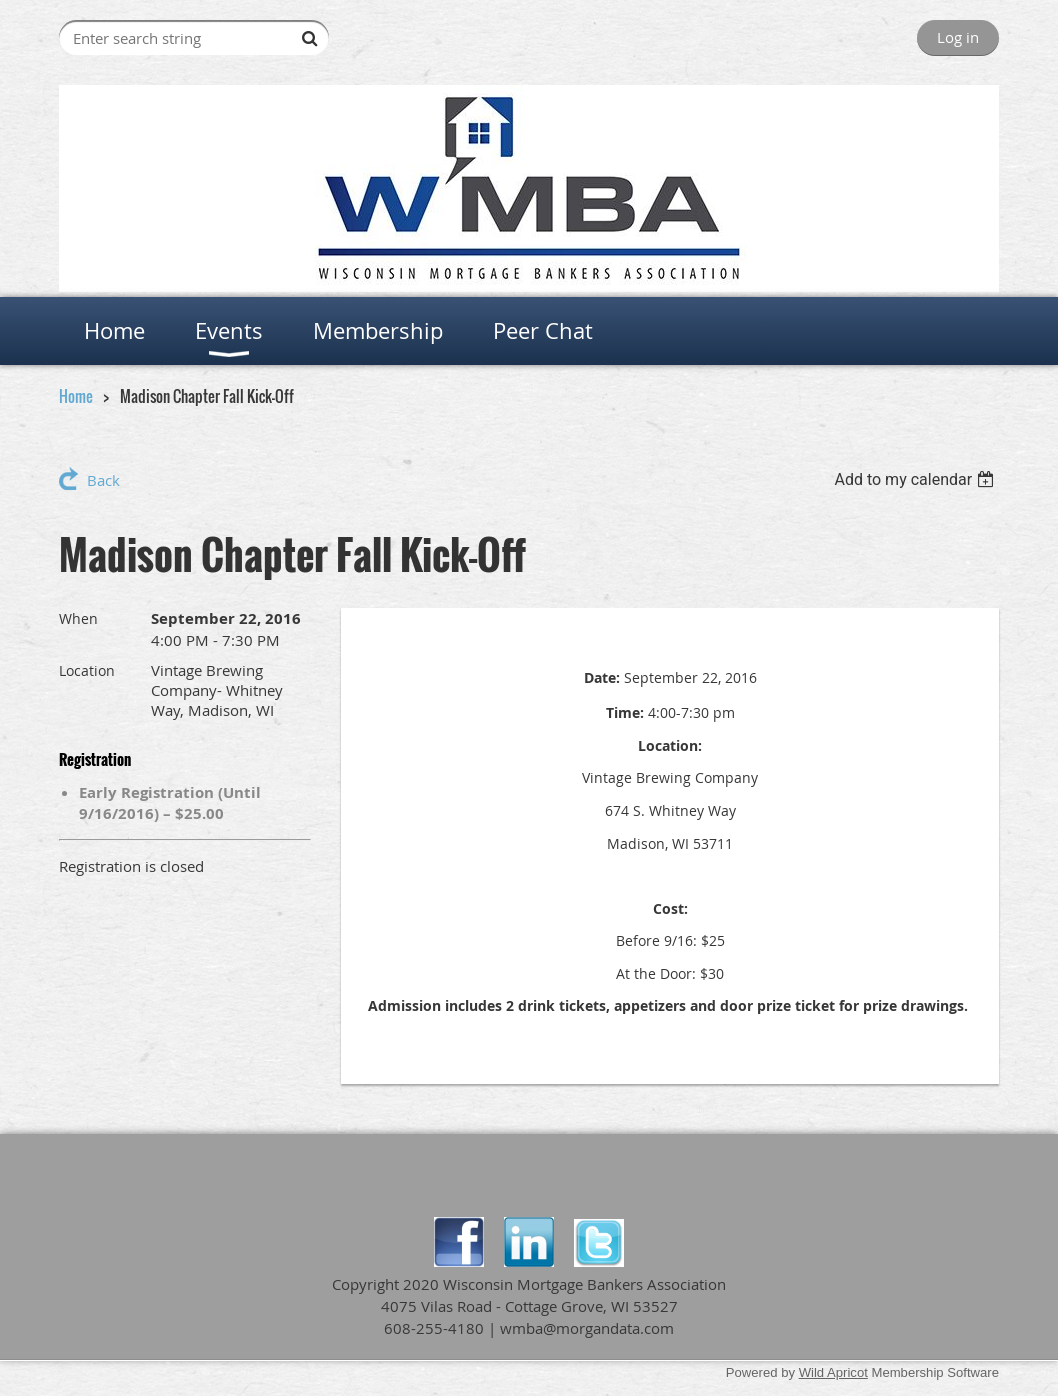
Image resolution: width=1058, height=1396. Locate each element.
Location (87, 670)
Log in (958, 37)
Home (76, 396)
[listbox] (916, 479)
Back (103, 480)
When (78, 618)
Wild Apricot (833, 1372)
